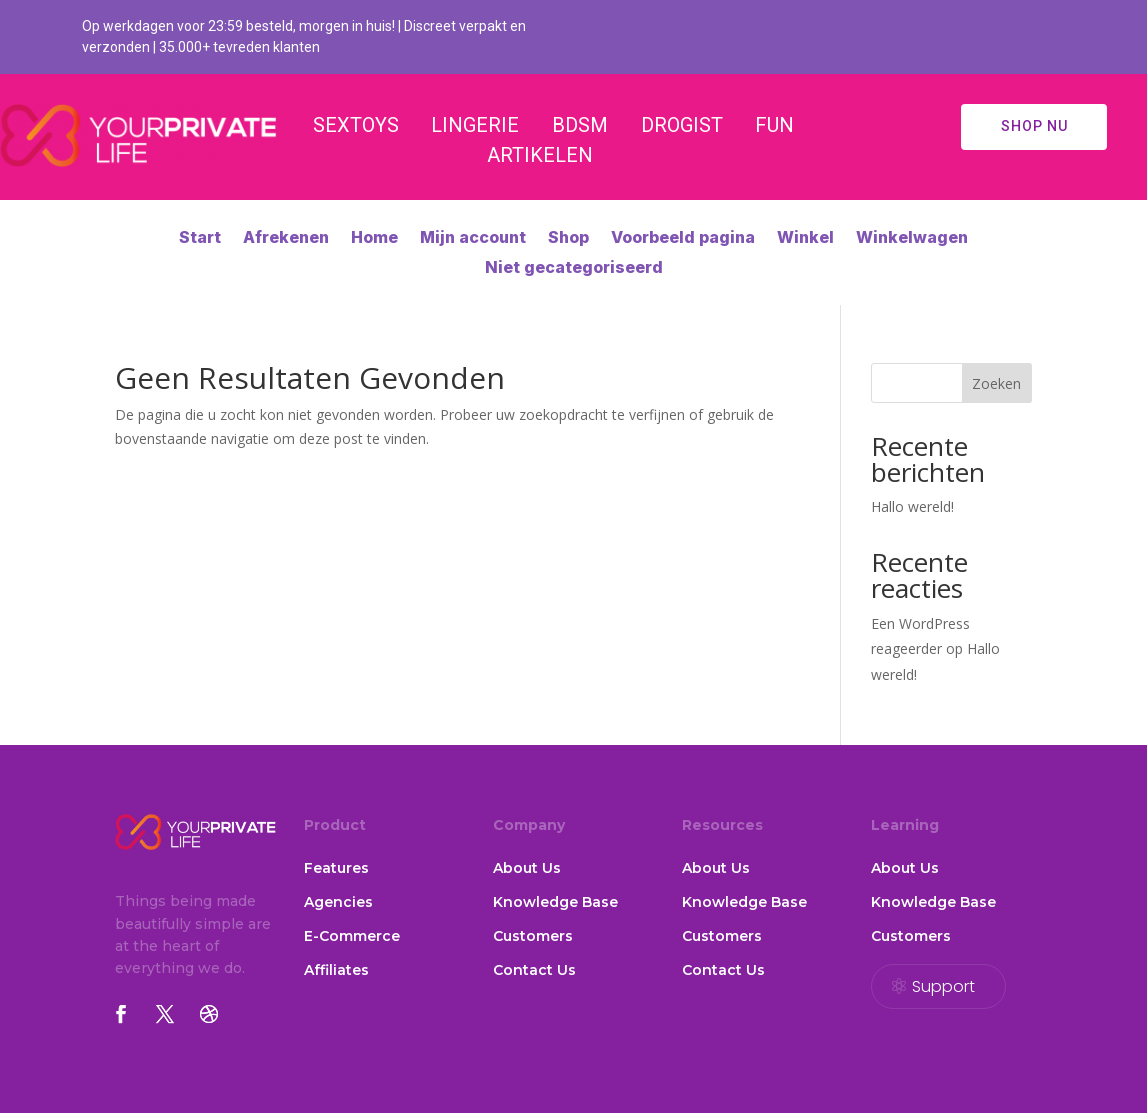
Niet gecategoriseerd (574, 268)
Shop (568, 238)
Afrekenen (286, 238)
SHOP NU (1034, 126)
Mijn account (473, 238)
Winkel (805, 238)
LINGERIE (475, 125)
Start (200, 238)
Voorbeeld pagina (683, 238)
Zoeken (996, 383)
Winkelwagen (912, 238)
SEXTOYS (356, 125)
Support (943, 986)
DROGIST (682, 125)
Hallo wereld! (912, 506)
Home (374, 238)
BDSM (580, 125)
